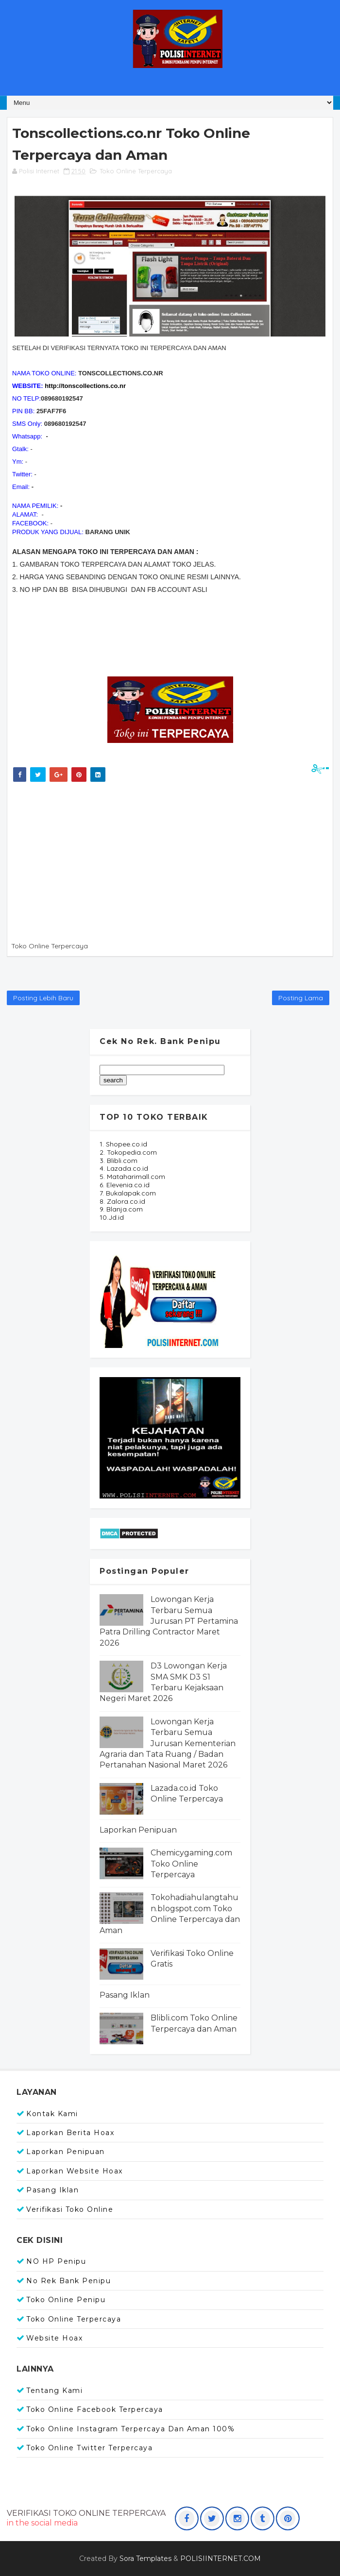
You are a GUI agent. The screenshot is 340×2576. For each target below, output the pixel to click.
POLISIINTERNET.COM (220, 2558)
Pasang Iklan (125, 1995)
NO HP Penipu (56, 2261)
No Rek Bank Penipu (68, 2280)
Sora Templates (145, 2558)
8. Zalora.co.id (122, 1201)
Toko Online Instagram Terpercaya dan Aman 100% (130, 2428)
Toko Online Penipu (65, 2299)
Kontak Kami (52, 2113)
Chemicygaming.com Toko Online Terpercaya (191, 1863)
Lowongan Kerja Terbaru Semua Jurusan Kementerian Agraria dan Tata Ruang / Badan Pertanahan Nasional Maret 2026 (168, 1743)
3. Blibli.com (118, 1160)
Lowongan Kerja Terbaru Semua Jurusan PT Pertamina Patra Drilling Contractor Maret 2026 (169, 1621)
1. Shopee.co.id (123, 1144)
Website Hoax (54, 2338)
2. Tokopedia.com (128, 1152)
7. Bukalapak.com (128, 1193)
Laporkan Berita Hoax (70, 2132)
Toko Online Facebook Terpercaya (94, 2409)
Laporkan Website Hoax (74, 2171)
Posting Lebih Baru (43, 997)
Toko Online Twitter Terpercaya (89, 2447)
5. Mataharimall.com (132, 1176)
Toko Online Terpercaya (136, 171)
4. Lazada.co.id (124, 1168)
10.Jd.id (112, 1217)
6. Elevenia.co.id (125, 1184)
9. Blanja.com (121, 1209)
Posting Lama (300, 997)
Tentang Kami (54, 2390)
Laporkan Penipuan (138, 1830)
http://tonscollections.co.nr (85, 385)
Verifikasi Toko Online (69, 2209)
